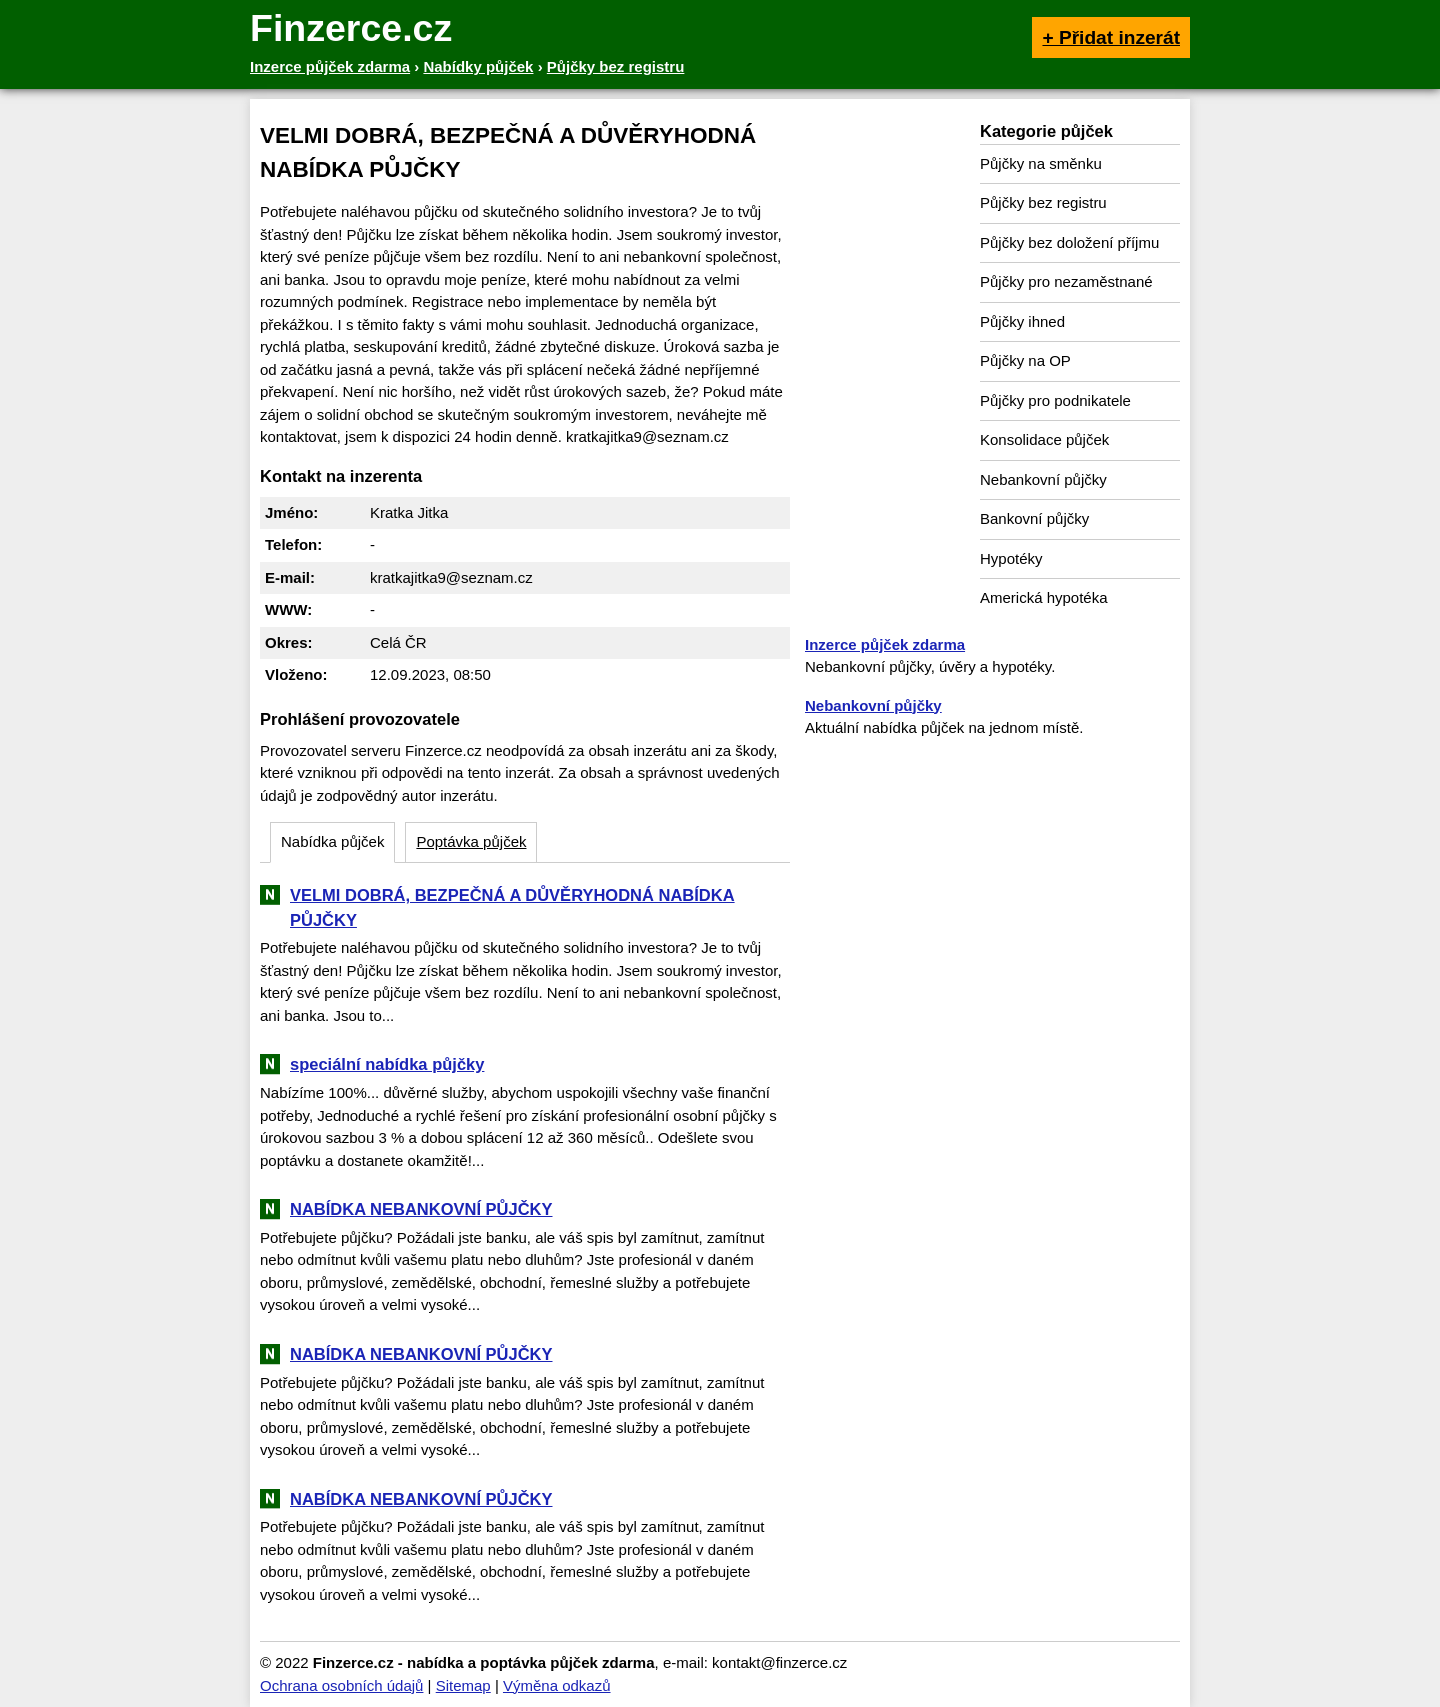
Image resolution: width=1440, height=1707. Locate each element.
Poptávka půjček (471, 841)
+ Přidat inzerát (1111, 37)
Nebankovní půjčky (1043, 479)
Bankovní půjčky (1034, 518)
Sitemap (463, 1685)
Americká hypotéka (1044, 597)
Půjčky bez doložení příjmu (1069, 242)
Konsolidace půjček (1044, 439)
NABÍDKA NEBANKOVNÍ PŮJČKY (421, 1209)
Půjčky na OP (1025, 360)
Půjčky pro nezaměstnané (1066, 281)
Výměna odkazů (557, 1685)
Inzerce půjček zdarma (885, 644)
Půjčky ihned (1022, 321)
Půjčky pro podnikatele (1055, 400)
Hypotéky (1011, 558)
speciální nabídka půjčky (387, 1064)
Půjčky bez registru (1043, 202)
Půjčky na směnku (1041, 163)
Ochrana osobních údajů (341, 1685)
